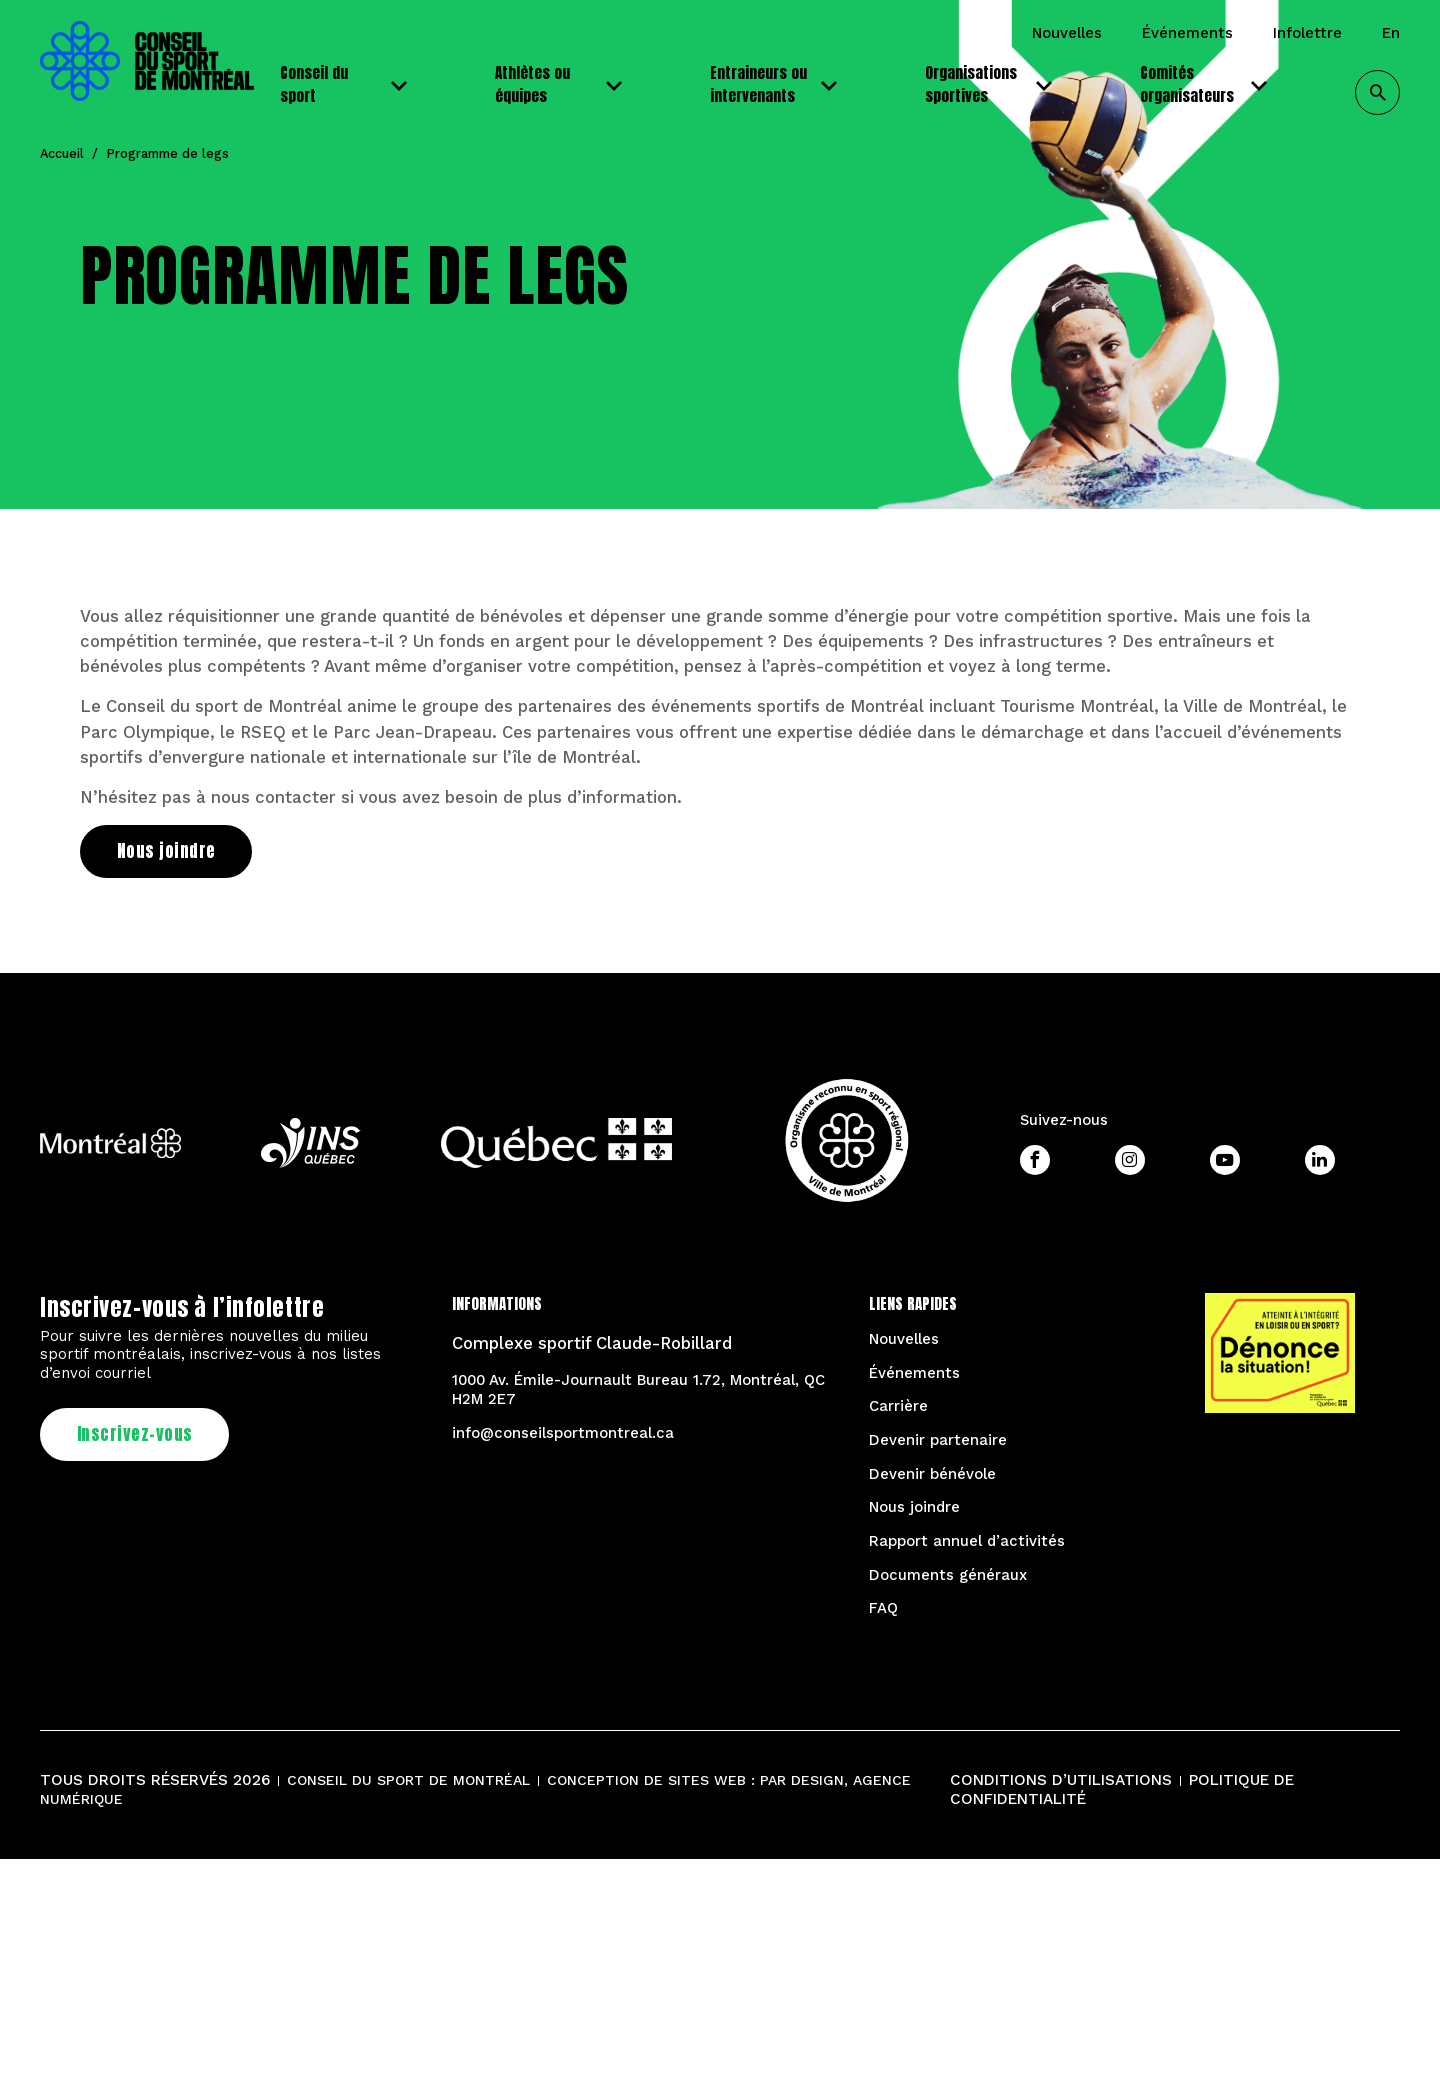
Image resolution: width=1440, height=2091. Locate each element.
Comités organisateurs (1207, 84)
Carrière (898, 1406)
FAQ (883, 1608)
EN (1391, 33)
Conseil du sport (347, 84)
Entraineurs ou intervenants (777, 84)
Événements (1187, 33)
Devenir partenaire (938, 1440)
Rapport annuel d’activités (967, 1541)
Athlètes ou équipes (562, 84)
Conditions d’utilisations (1061, 1780)
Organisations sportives (992, 84)
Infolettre (1307, 33)
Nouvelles (1067, 33)
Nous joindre (914, 1507)
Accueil (62, 153)
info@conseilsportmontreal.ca (563, 1433)
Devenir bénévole (932, 1474)
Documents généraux (948, 1575)
